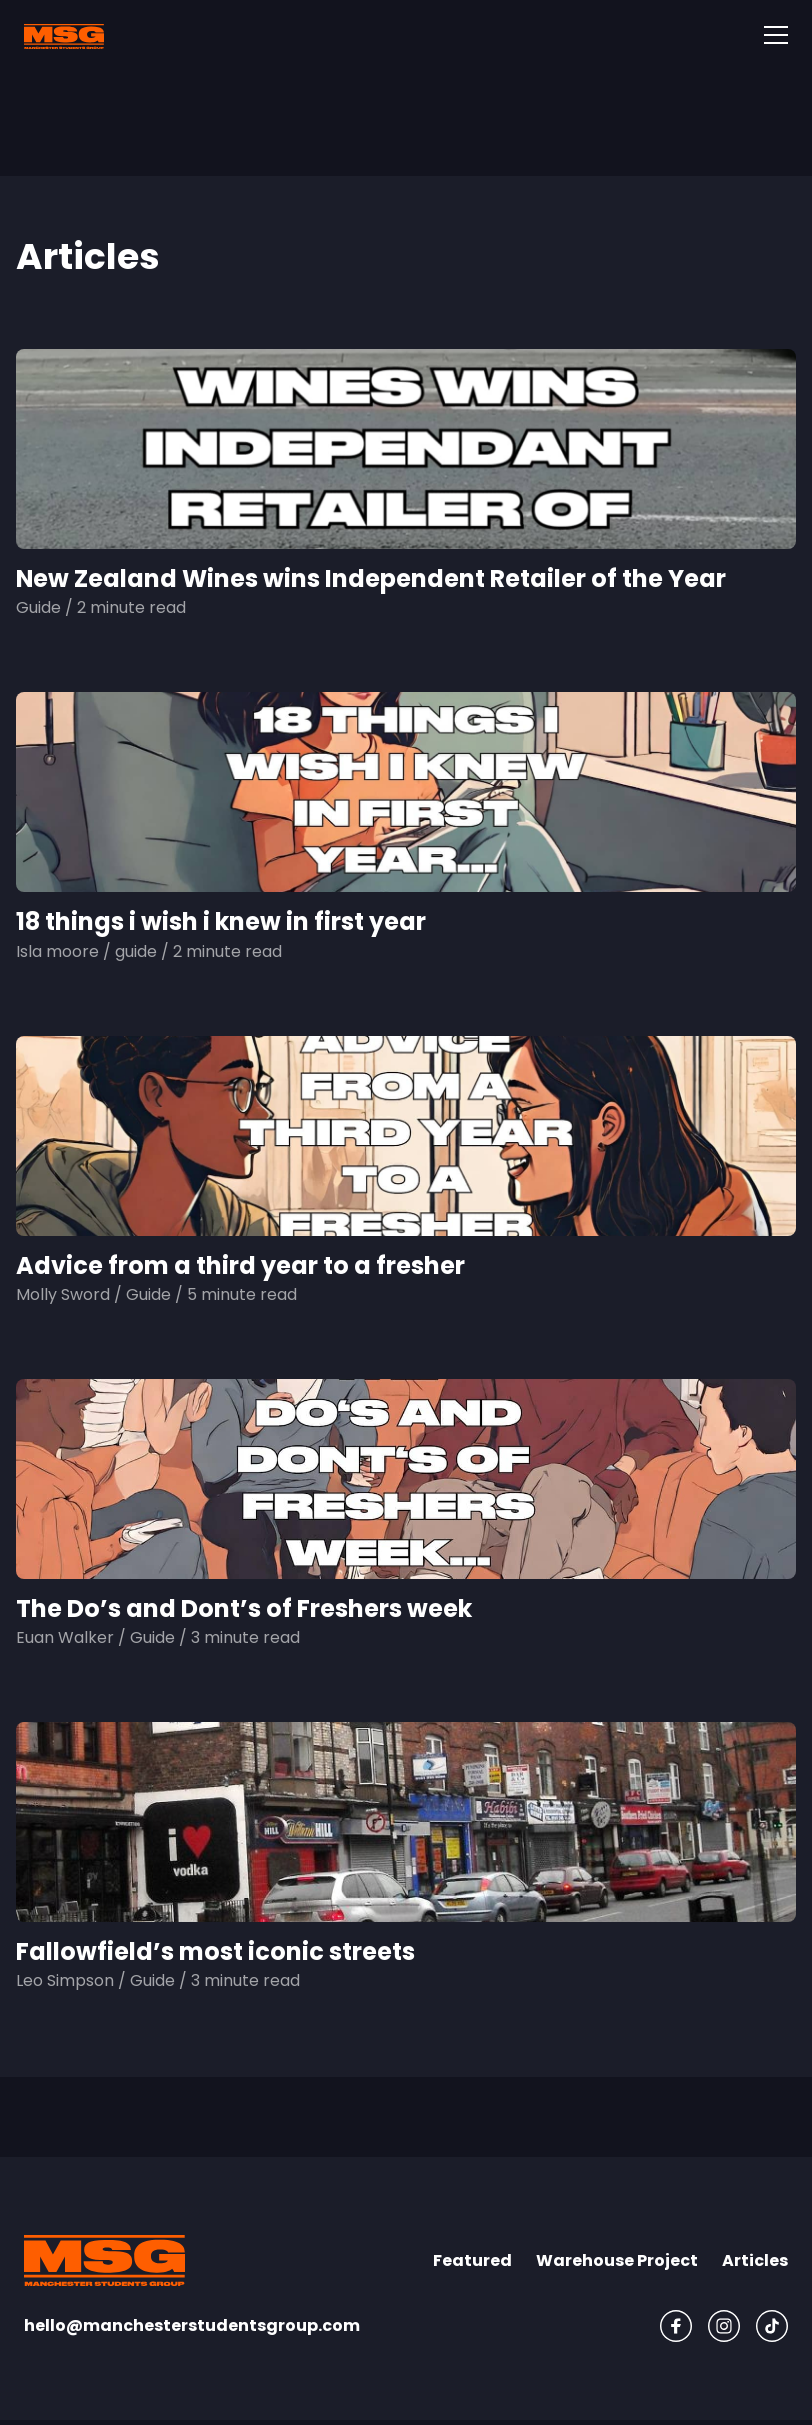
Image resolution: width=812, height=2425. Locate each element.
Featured (472, 2260)
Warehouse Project (617, 2260)
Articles (755, 2260)
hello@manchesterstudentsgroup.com (192, 2325)
